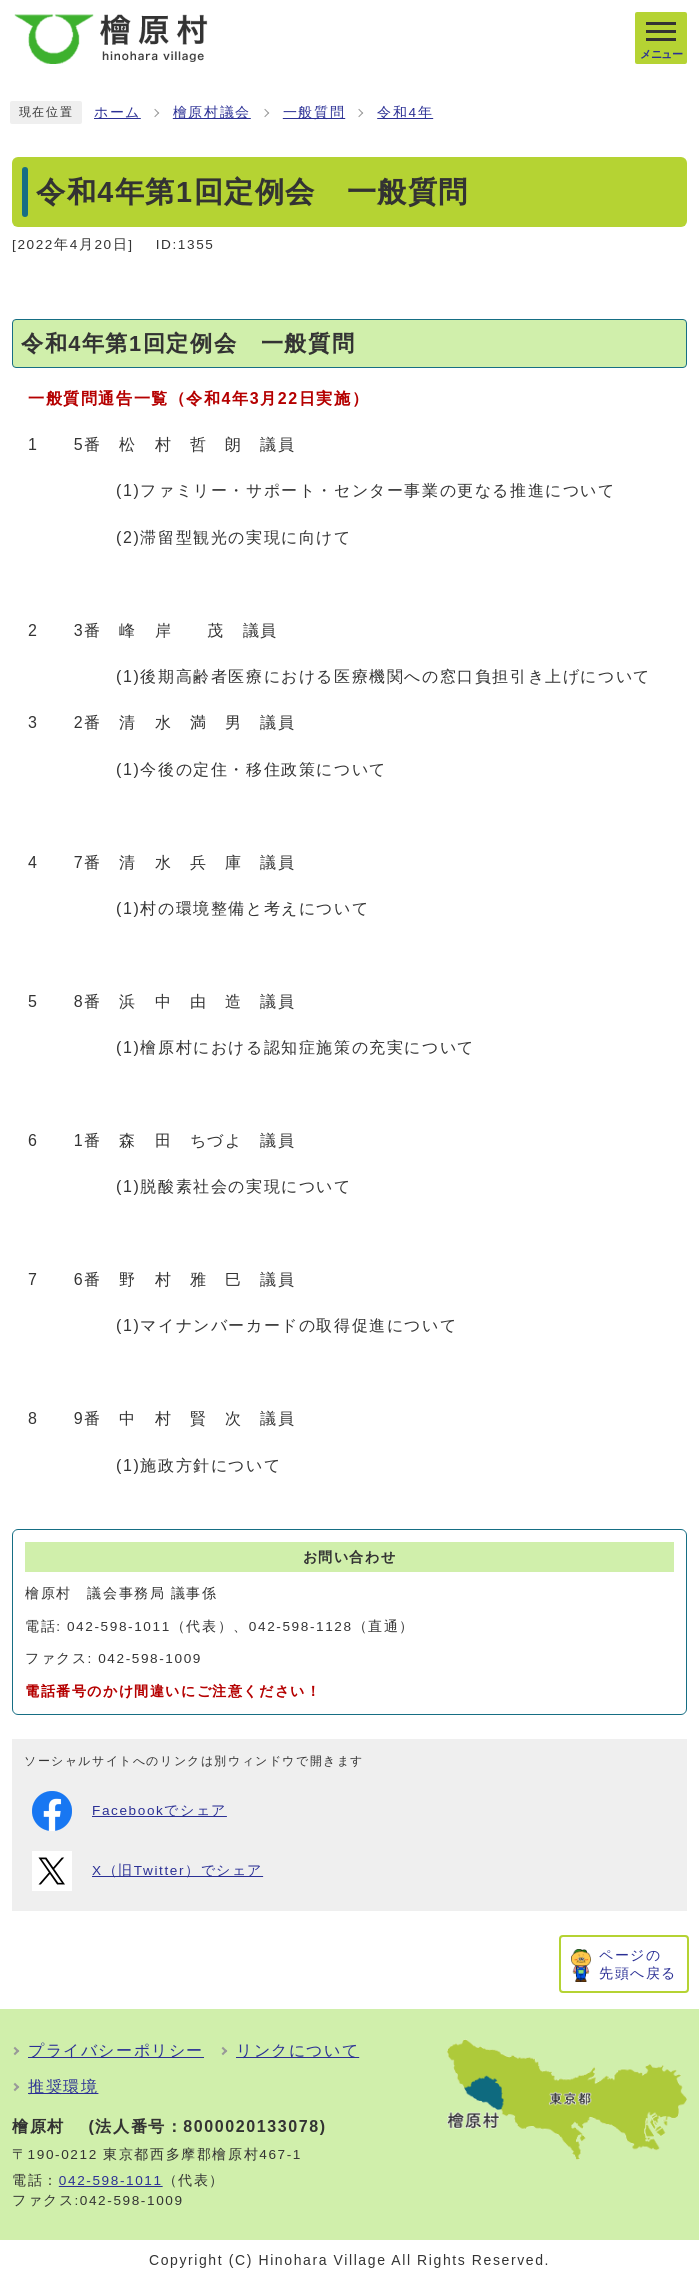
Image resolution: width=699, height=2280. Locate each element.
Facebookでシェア (129, 1811)
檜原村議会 (212, 112)
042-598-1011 (111, 2180)
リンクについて (297, 2050)
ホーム (117, 112)
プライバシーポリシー (116, 2050)
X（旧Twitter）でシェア (147, 1871)
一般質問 (314, 112)
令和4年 (405, 112)
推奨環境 (63, 2086)
